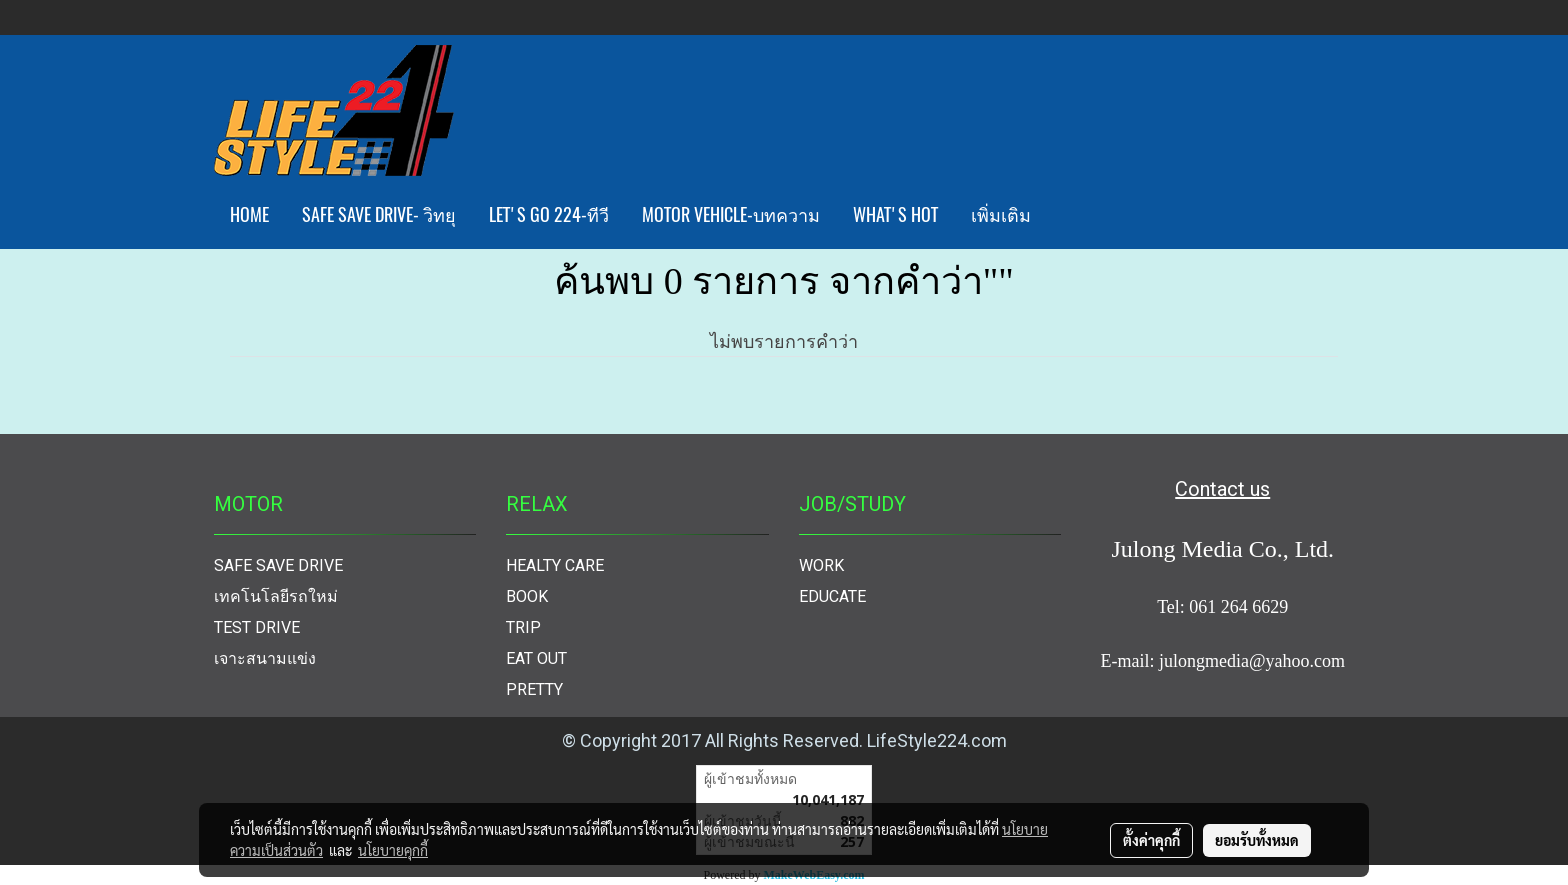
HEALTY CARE (555, 565)
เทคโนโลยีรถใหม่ (276, 596)
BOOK (527, 596)
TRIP (523, 627)
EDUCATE (832, 596)
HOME (249, 214)
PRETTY (534, 689)
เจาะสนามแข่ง (265, 658)
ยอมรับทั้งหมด (1257, 840)
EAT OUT (536, 658)
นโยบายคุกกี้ (393, 850)
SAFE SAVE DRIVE (278, 565)
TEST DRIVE (257, 627)
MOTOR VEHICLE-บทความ (731, 214)
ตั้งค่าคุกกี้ (1151, 840)
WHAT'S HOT (895, 214)
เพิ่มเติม (1001, 214)
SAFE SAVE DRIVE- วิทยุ (379, 214)
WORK (821, 565)
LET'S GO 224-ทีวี (549, 214)
